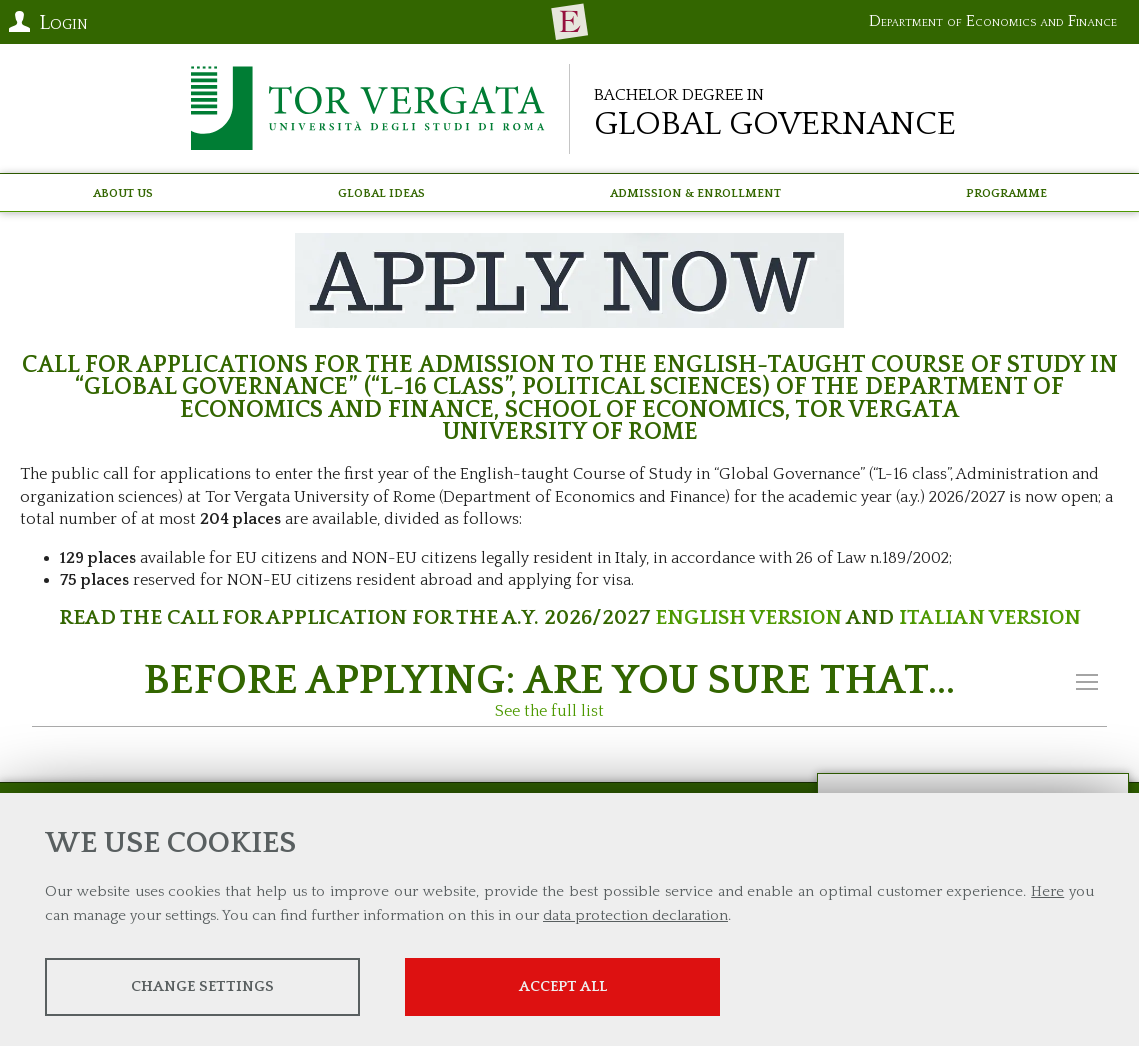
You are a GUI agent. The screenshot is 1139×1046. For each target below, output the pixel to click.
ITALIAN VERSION (990, 617)
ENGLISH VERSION (748, 617)
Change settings (202, 986)
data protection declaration (635, 915)
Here (1047, 891)
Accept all (563, 986)
